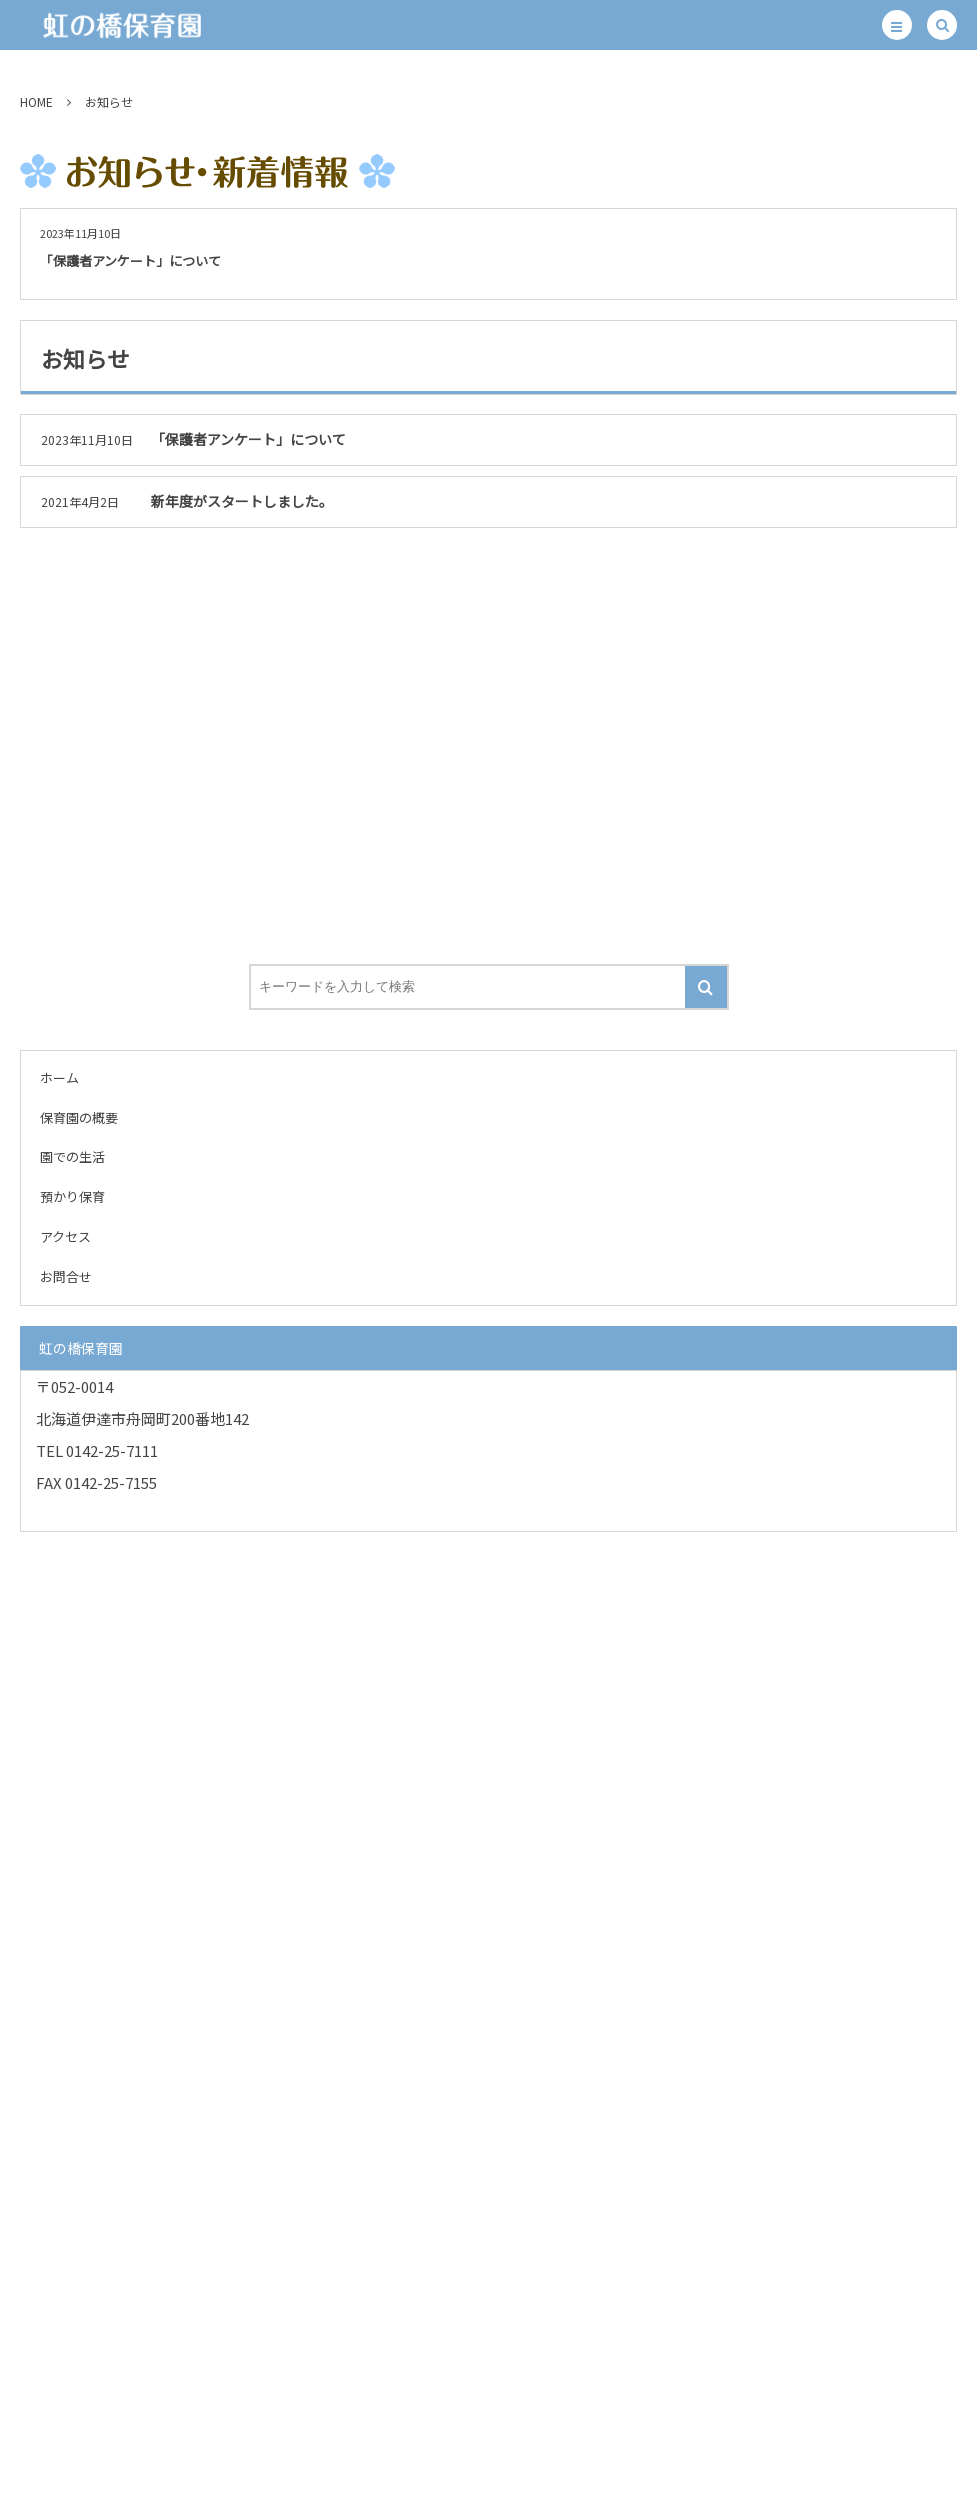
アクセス (65, 1236)
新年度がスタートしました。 (242, 501)
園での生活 (72, 1156)
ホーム (59, 1077)
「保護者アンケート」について (130, 260)
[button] (897, 25)
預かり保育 (72, 1196)
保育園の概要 (79, 1117)
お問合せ (66, 1276)
